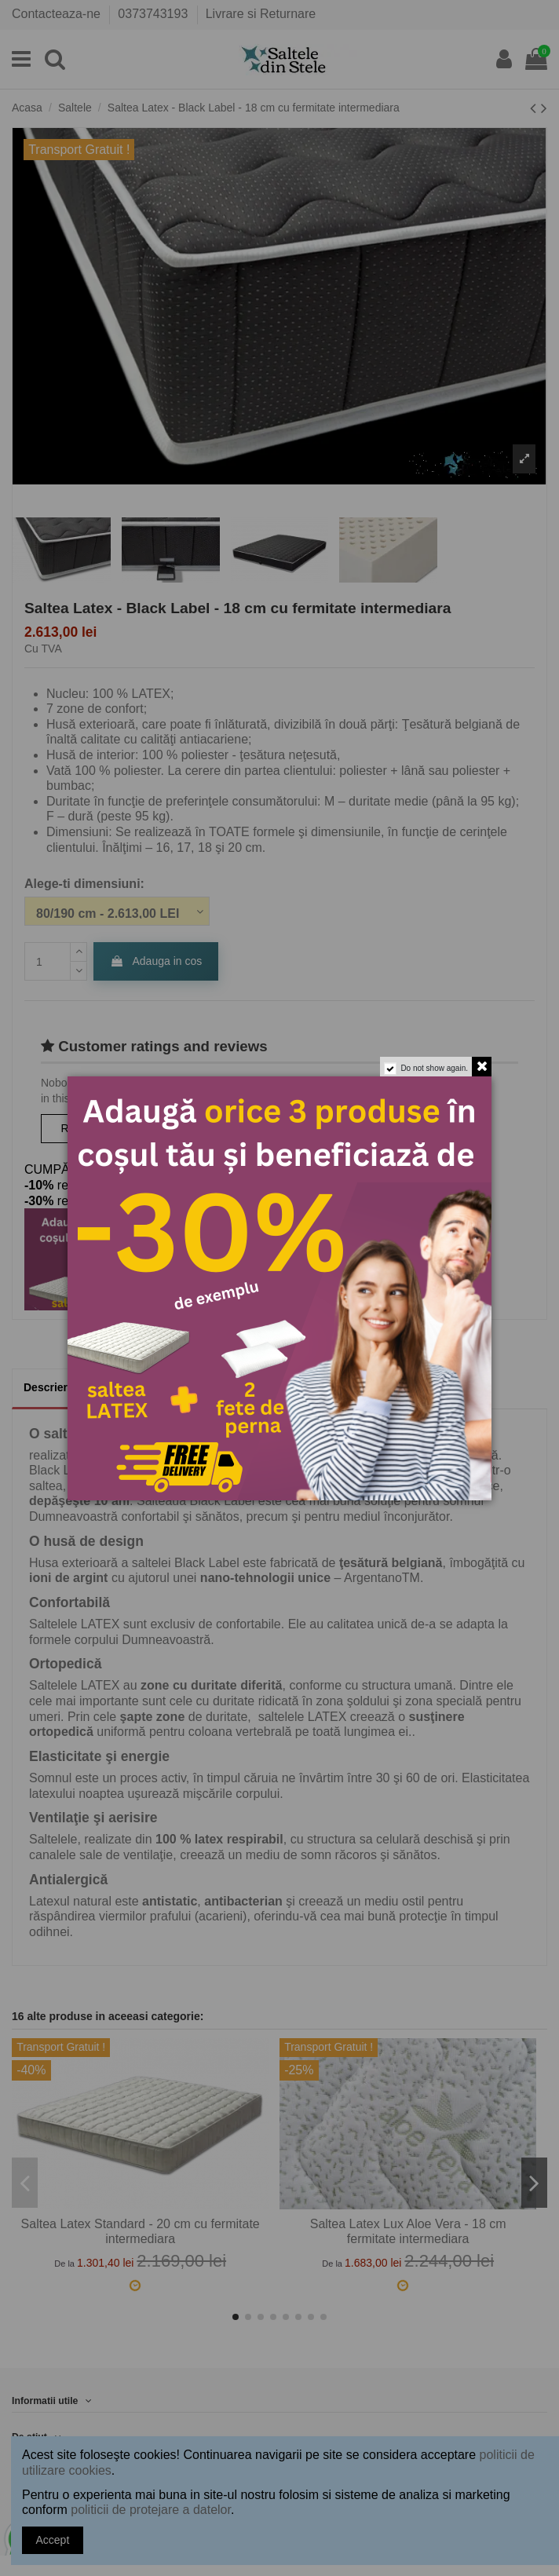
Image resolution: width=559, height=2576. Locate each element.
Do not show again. (434, 1068)
